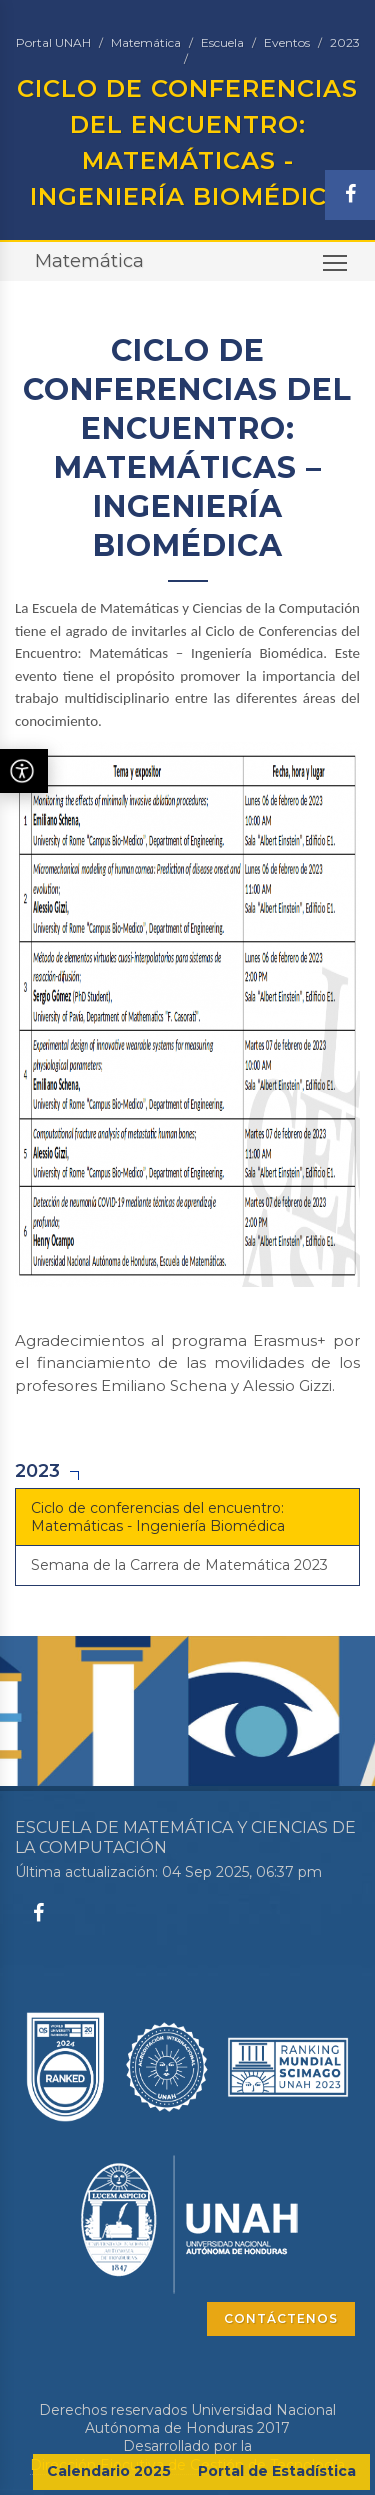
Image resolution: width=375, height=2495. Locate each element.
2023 (345, 42)
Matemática (146, 42)
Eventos (287, 42)
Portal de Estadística (277, 2471)
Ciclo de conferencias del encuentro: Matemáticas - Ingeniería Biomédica (158, 1517)
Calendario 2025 (109, 2471)
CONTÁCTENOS (281, 2318)
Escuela (222, 42)
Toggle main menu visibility (336, 268)
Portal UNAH (53, 42)
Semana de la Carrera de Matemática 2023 (179, 1565)
